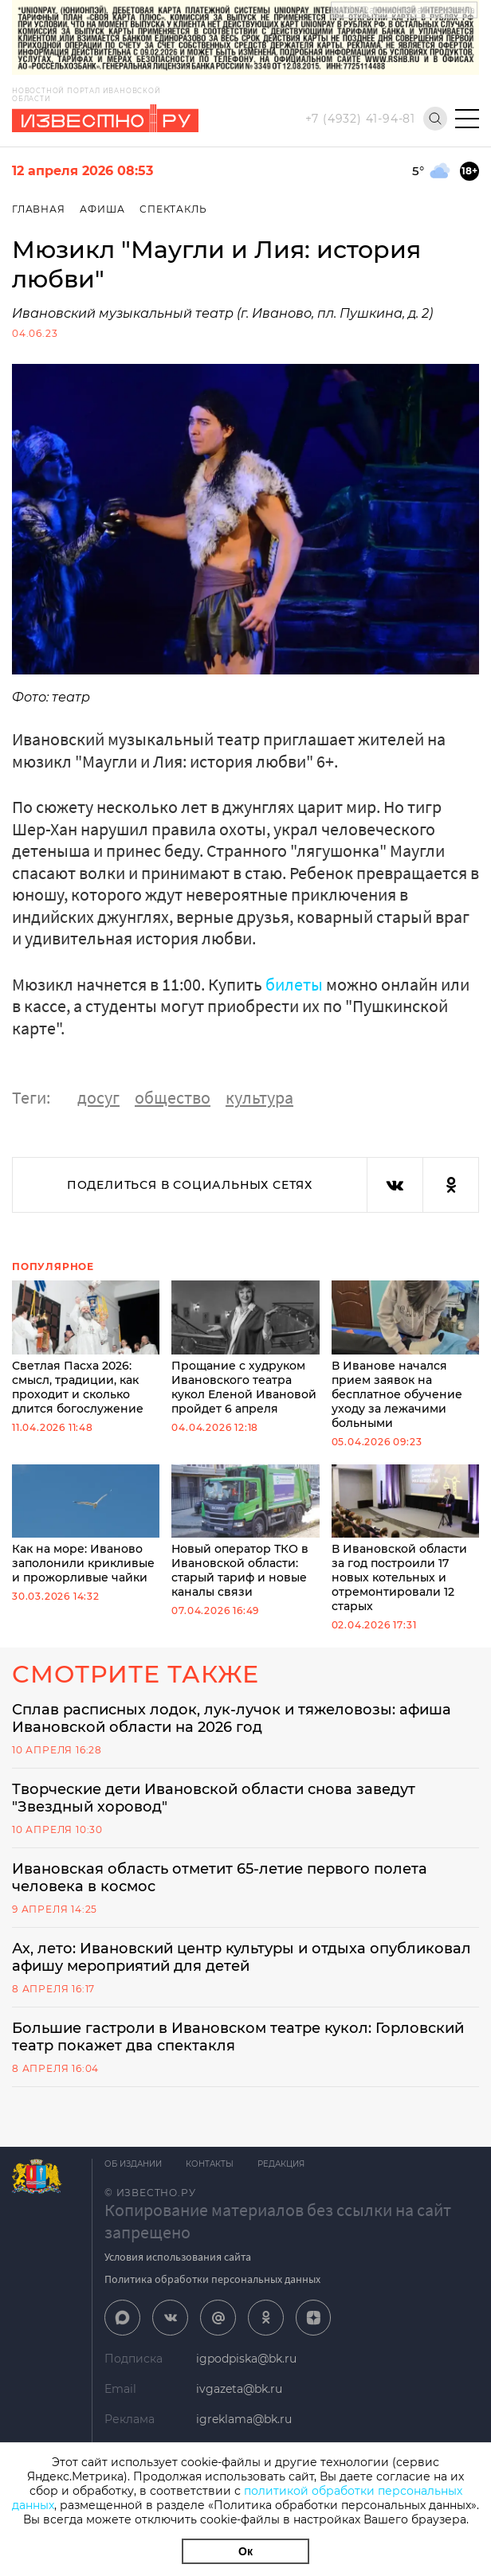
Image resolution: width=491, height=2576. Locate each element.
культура (259, 1097)
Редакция (280, 2164)
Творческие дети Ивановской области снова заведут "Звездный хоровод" (213, 1798)
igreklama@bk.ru (244, 2419)
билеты (294, 984)
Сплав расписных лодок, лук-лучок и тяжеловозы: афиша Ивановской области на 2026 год (231, 1718)
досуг (98, 1097)
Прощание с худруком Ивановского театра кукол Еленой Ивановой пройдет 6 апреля (245, 1348)
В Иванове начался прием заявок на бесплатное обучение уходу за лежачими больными (405, 1355)
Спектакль (172, 209)
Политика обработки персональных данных (212, 2279)
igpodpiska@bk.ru (246, 2358)
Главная (38, 209)
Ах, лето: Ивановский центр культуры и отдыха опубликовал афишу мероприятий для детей (241, 1957)
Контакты (210, 2164)
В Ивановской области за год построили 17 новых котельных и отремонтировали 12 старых (405, 1539)
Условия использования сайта (177, 2257)
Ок (245, 2551)
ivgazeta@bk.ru (239, 2389)
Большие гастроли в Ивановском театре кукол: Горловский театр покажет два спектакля (238, 2036)
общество (172, 1097)
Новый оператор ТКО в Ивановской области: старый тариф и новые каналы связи (245, 1532)
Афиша (102, 209)
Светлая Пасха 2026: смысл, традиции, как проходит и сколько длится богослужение (85, 1348)
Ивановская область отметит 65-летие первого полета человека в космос (219, 1877)
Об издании (133, 2164)
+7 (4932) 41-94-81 (360, 118)
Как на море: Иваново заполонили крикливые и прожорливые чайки (85, 1524)
